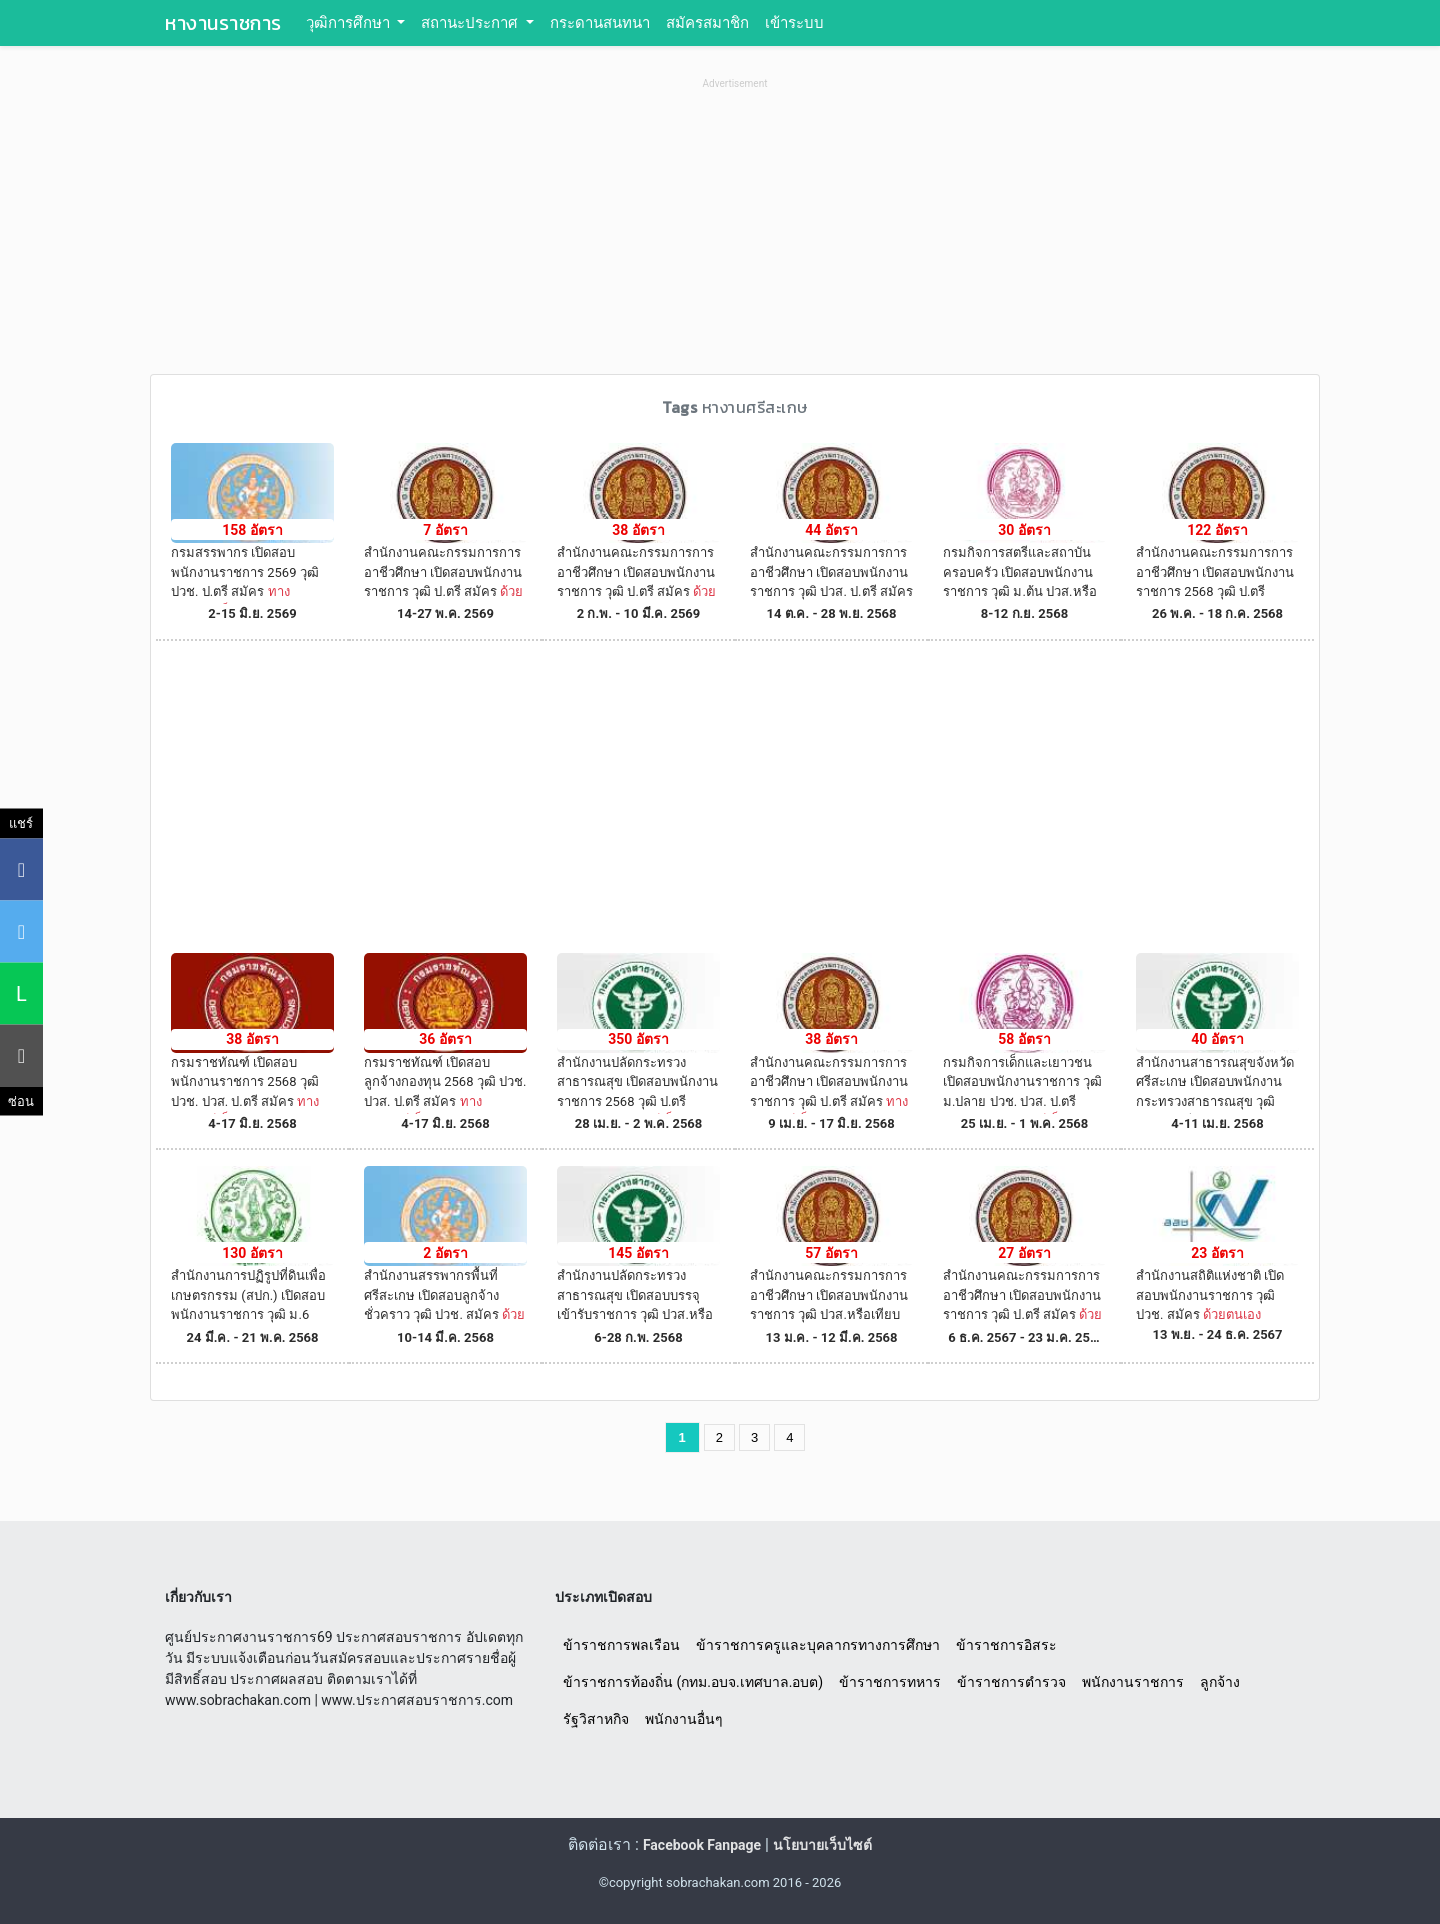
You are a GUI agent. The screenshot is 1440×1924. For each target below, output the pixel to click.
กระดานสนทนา (600, 23)
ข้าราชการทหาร (890, 1682)
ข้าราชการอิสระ (1006, 1645)
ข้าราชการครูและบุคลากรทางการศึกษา (818, 1645)
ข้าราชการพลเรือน (621, 1645)
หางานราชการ (223, 23)
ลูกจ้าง (1220, 1682)
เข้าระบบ (794, 23)
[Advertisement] (735, 234)
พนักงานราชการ (1133, 1682)
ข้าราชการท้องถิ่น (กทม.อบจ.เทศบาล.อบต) (693, 1682)
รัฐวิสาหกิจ (596, 1719)
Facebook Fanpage (702, 1845)
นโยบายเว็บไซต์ (822, 1845)
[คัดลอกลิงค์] (21, 1055)
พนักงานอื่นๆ (684, 1719)
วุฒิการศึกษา (350, 23)
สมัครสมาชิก (707, 23)
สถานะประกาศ (471, 23)
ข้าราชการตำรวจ (1011, 1682)
